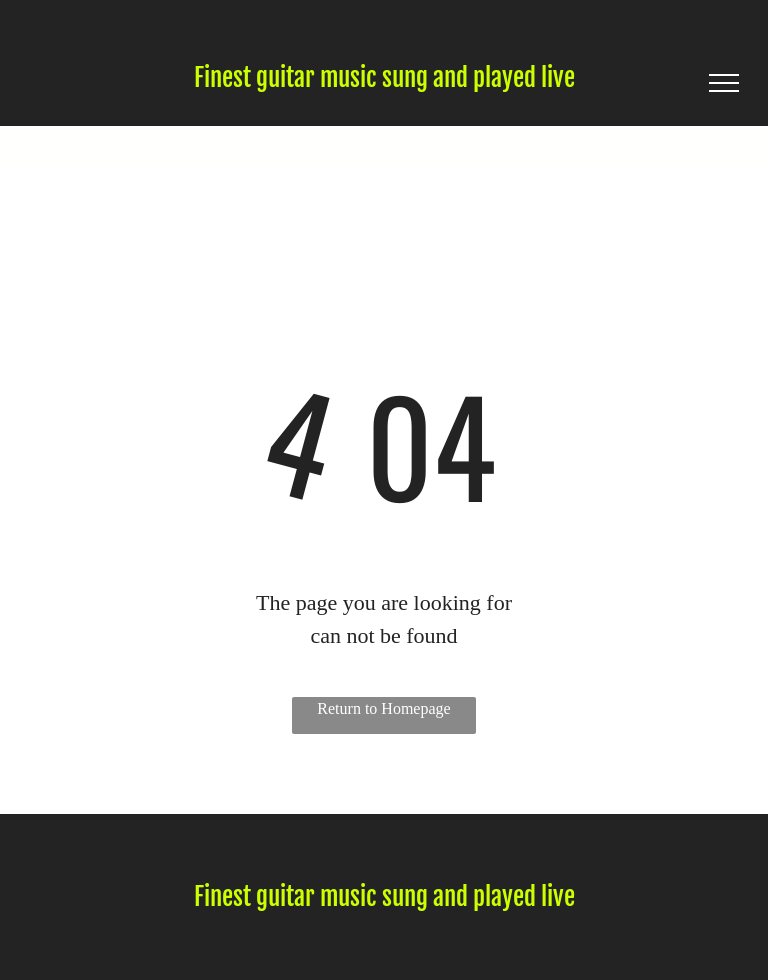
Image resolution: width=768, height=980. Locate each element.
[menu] (724, 83)
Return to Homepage (383, 708)
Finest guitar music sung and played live (384, 77)
